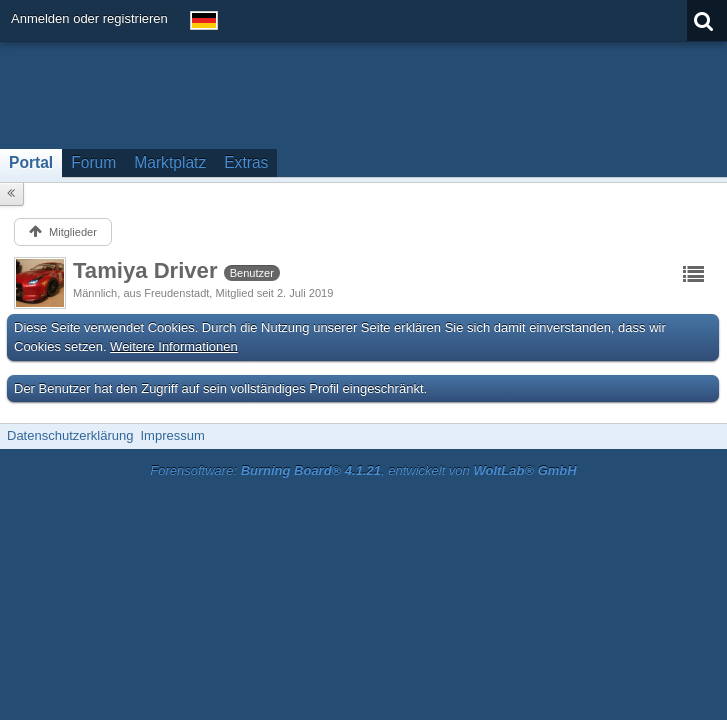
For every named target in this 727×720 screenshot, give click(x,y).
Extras (246, 162)
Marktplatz (170, 162)
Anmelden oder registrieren (89, 18)
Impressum (172, 435)
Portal (31, 162)
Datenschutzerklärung (70, 435)
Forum (93, 162)
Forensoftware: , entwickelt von (363, 470)
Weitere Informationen (174, 346)
